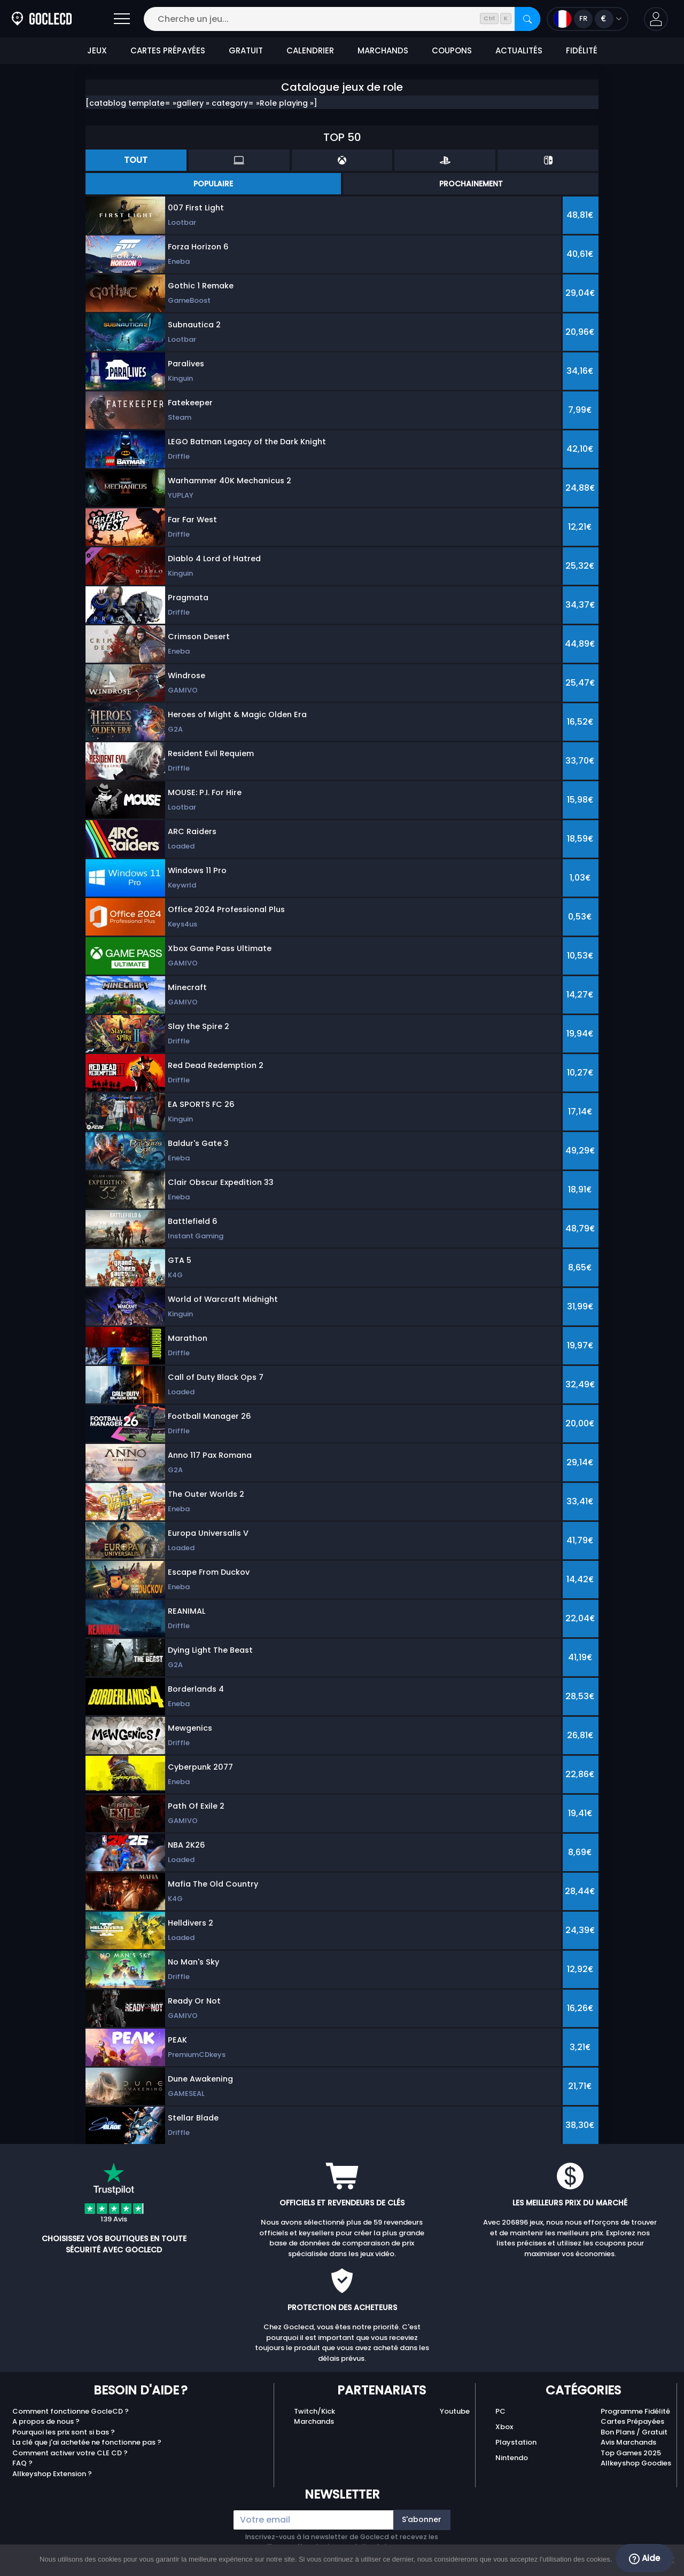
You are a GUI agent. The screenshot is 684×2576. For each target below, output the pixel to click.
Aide (644, 2558)
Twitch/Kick (314, 2411)
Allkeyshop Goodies (636, 2463)
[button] (656, 19)
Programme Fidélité (635, 2411)
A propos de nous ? (46, 2421)
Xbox (504, 2427)
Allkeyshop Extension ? (52, 2474)
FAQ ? (22, 2463)
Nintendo (511, 2458)
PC (500, 2411)
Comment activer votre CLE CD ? (70, 2453)
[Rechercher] (527, 19)
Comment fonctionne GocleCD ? (70, 2411)
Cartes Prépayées (632, 2421)
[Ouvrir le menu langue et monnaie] (587, 19)
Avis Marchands (628, 2442)
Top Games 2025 (631, 2453)
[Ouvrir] (121, 19)
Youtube (455, 2411)
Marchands (314, 2421)
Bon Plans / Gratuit (634, 2432)
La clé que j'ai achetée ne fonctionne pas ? (86, 2442)
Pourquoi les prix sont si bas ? (63, 2432)
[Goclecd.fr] (42, 19)
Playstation (516, 2442)
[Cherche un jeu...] (342, 19)
